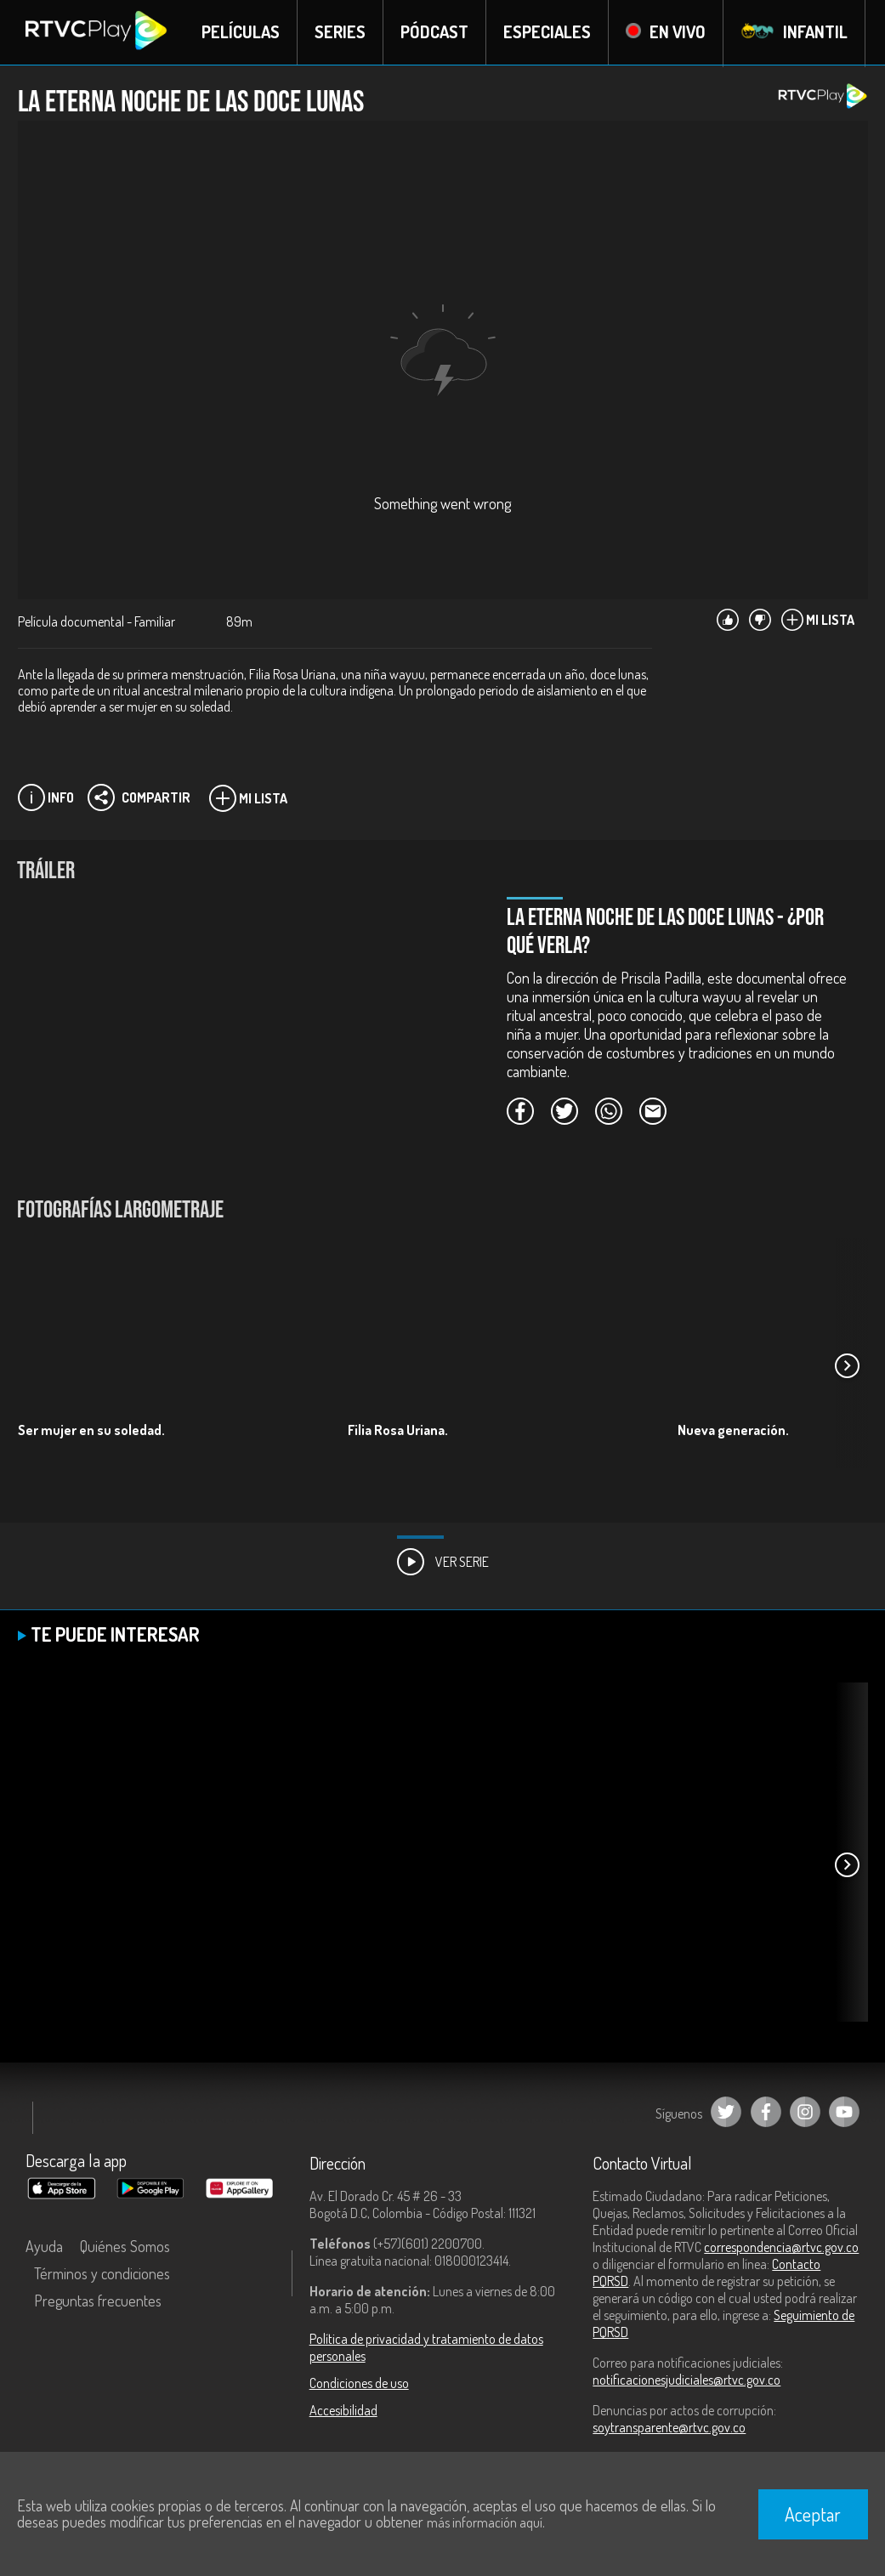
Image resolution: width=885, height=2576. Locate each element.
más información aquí (484, 2522)
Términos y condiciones (102, 2274)
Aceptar (813, 2514)
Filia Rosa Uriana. (398, 1430)
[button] (846, 1367)
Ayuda (44, 2247)
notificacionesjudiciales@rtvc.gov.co (686, 2380)
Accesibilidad (343, 2411)
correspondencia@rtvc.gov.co (781, 2247)
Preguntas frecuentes (98, 2301)
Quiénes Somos (125, 2247)
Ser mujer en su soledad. (91, 1430)
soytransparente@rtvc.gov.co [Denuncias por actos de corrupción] (669, 2428)
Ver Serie (443, 1562)
